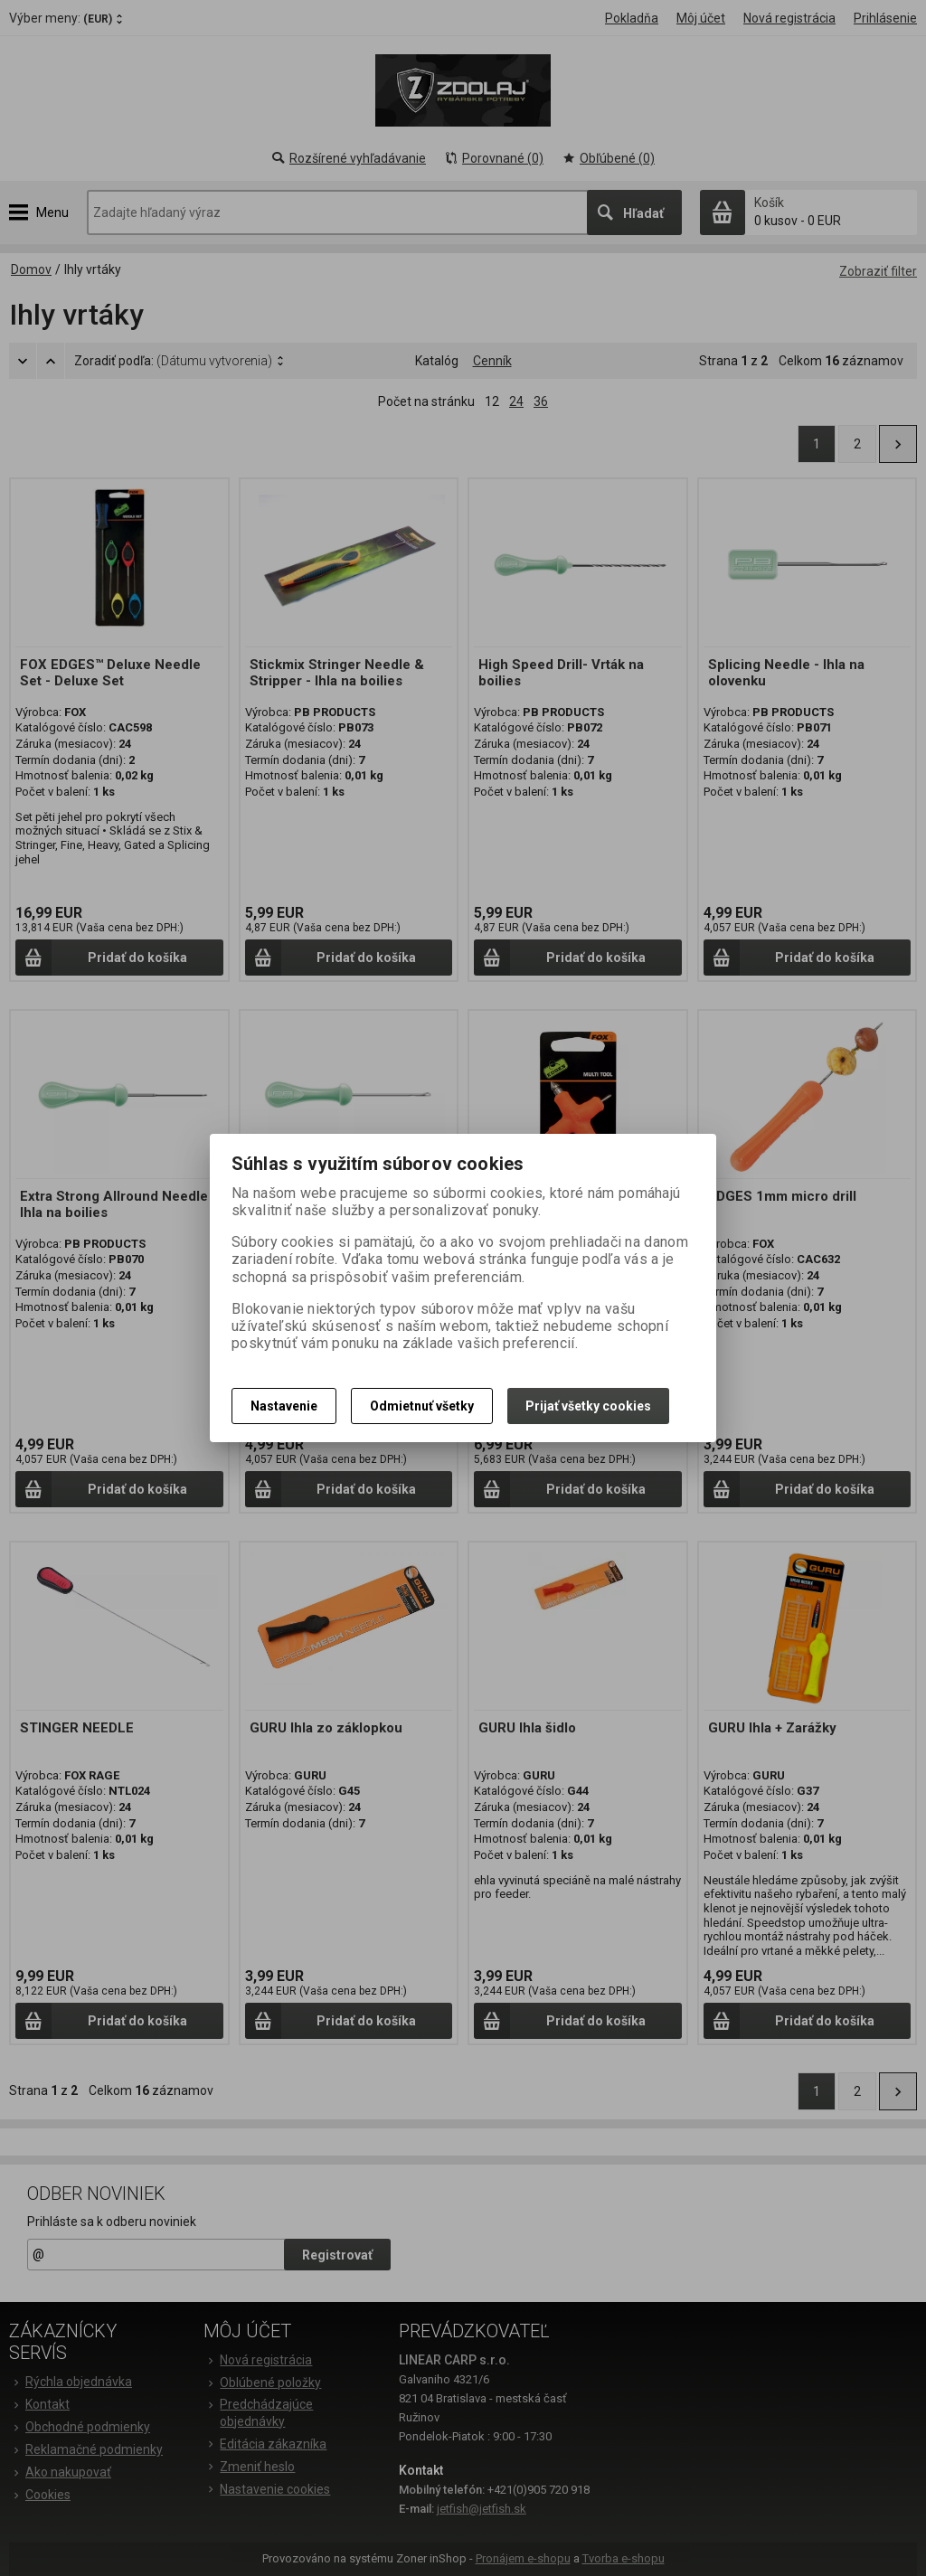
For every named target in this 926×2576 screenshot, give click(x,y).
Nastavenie (283, 1406)
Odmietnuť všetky (422, 1406)
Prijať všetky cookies (588, 1406)
